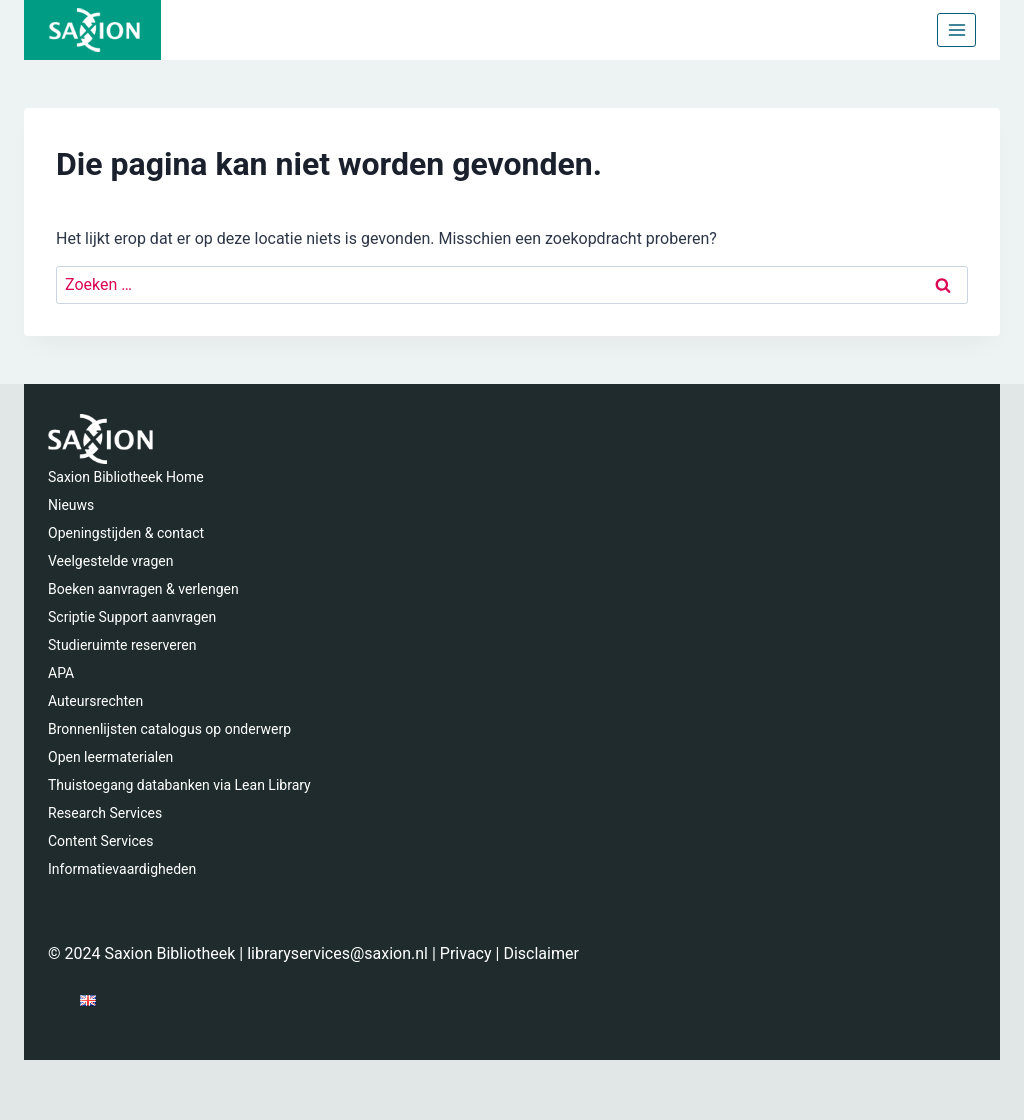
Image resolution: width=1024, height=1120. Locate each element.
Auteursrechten (95, 701)
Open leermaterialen (110, 757)
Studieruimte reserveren (122, 645)
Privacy (466, 953)
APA (61, 673)
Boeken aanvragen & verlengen (143, 589)
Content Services (100, 841)
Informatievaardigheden (122, 869)
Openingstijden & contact (126, 533)
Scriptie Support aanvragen (132, 617)
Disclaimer (540, 953)
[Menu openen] (956, 29)
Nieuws (71, 505)
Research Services (105, 813)
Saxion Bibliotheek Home (126, 477)
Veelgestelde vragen (110, 561)
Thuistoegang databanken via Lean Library (179, 785)
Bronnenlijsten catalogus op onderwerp (169, 729)
